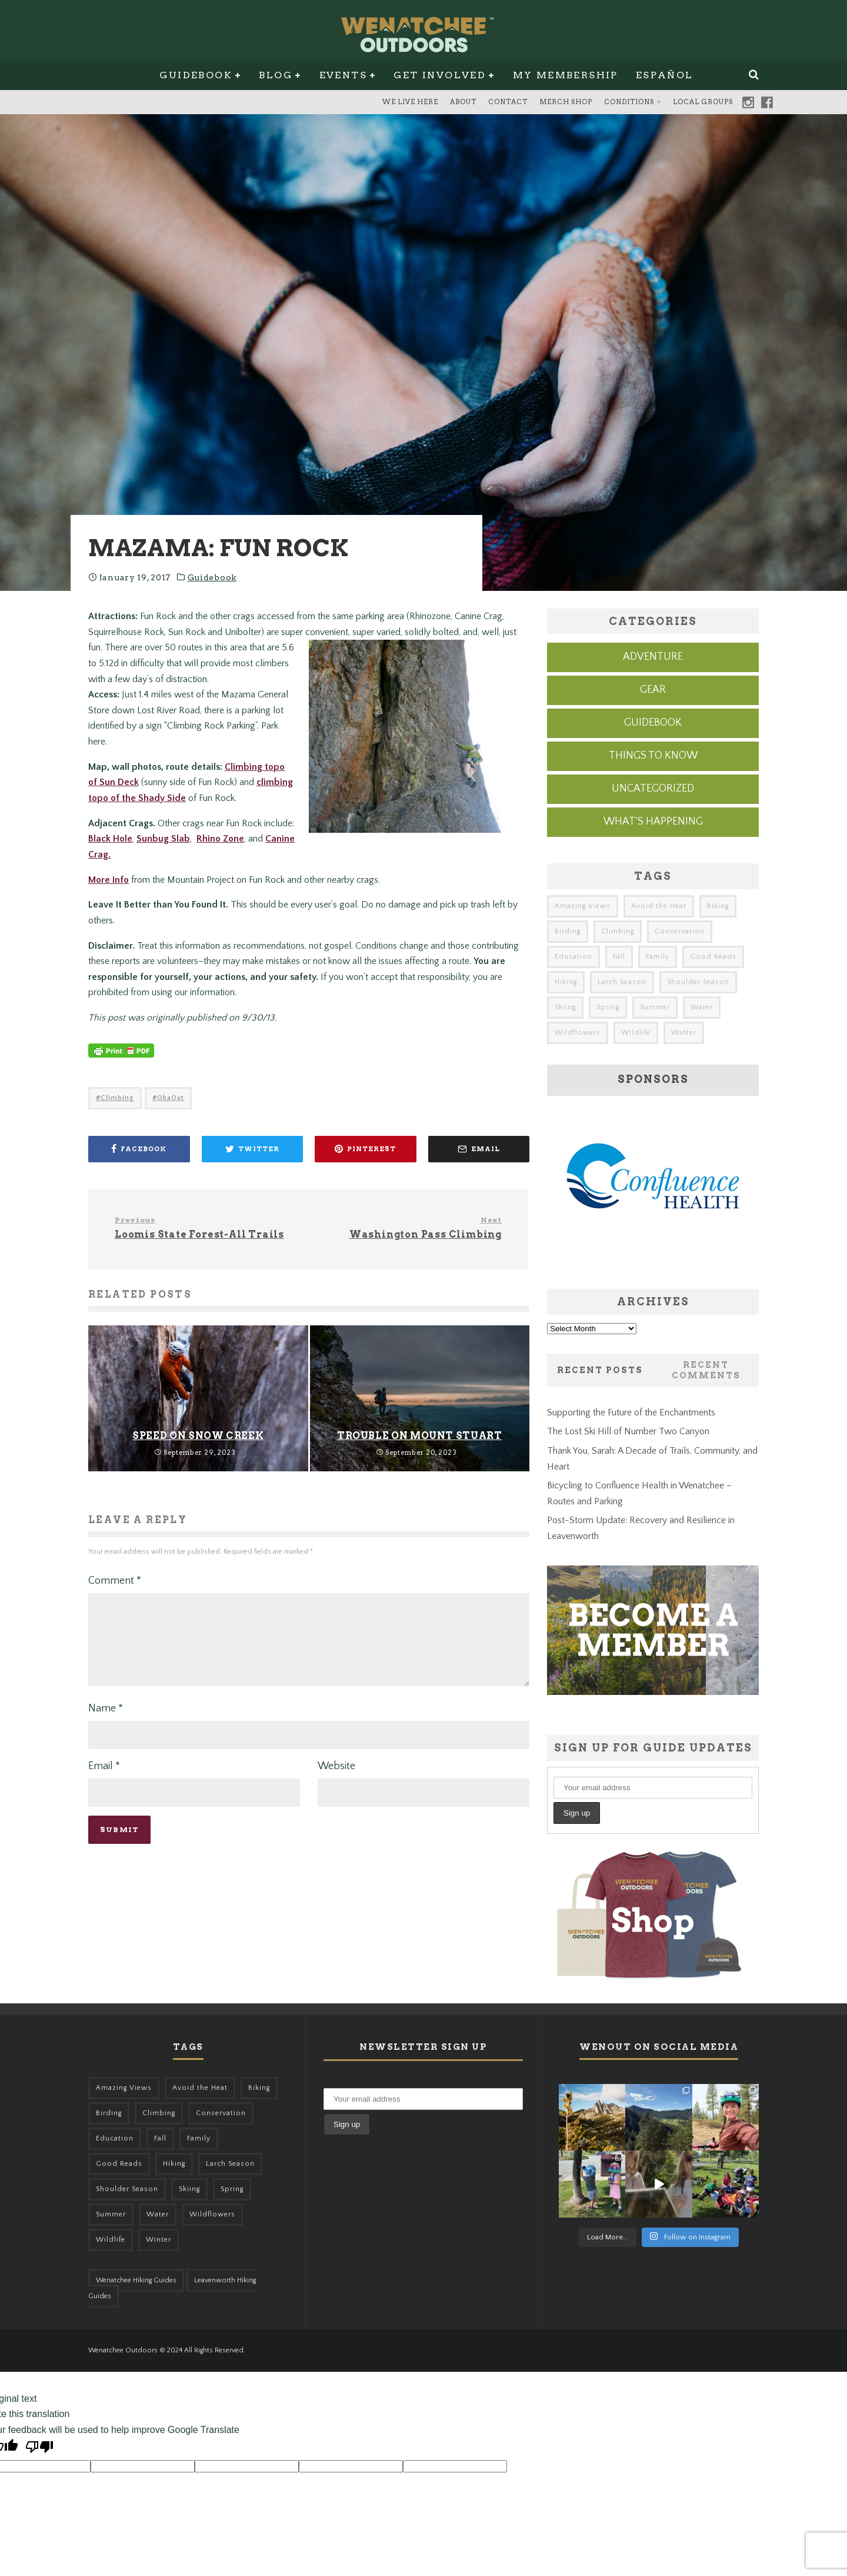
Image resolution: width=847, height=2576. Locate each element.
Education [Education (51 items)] (573, 956)
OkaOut (170, 1098)
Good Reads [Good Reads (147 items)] (713, 956)
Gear (653, 690)
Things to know (653, 756)
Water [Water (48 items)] (702, 1007)
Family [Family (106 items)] (657, 956)
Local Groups (703, 102)
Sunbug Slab (163, 838)
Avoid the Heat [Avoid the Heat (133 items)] (658, 906)
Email (104, 1780)
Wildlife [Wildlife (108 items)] (636, 1032)
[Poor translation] (39, 2448)
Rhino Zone (220, 838)
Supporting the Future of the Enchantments (631, 1412)
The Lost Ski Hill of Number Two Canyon (628, 1431)
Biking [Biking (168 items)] (718, 906)
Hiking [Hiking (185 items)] (566, 982)
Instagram (748, 102)
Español (664, 75)
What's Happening (653, 821)
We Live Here (410, 102)
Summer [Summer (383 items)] (655, 1007)
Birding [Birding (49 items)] (568, 931)
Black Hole (110, 838)
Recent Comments (706, 1370)
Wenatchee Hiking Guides (136, 2280)
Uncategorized (653, 789)
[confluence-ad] (653, 1263)
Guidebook (195, 75)
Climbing (117, 1098)
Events (343, 75)
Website (336, 1780)
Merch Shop (565, 102)
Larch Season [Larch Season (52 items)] (622, 982)
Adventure (653, 657)
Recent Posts (600, 1370)
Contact (508, 102)
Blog (275, 75)
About (463, 102)
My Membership (565, 75)
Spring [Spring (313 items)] (607, 1007)
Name (105, 1723)
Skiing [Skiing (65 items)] (565, 1007)
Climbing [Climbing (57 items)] (617, 931)
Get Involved (440, 75)
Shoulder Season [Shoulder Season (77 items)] (698, 982)
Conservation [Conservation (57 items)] (680, 931)
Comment (114, 1581)
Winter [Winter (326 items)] (683, 1032)
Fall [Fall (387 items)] (619, 956)
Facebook (767, 102)
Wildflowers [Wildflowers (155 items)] (578, 1032)
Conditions (629, 102)
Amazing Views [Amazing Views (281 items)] (583, 906)
